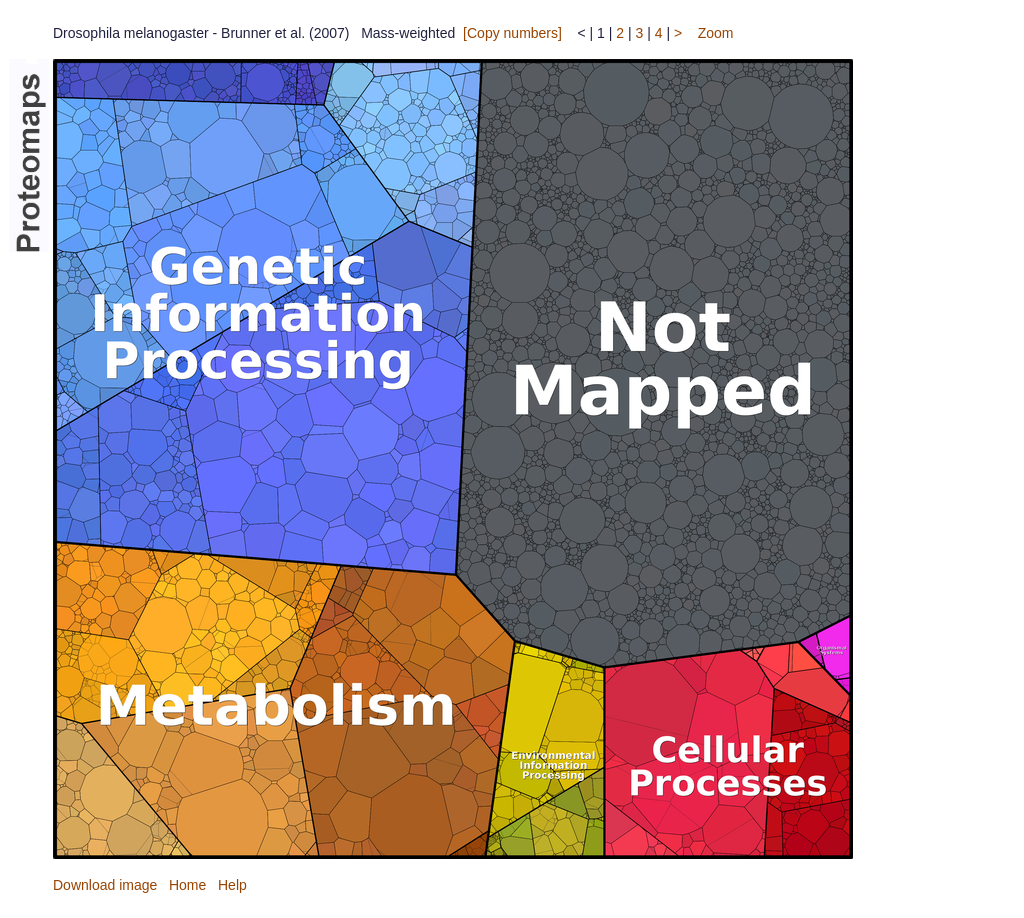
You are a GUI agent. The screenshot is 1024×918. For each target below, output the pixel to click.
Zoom (716, 33)
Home (187, 885)
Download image (105, 885)
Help (232, 885)
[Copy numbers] (512, 33)
